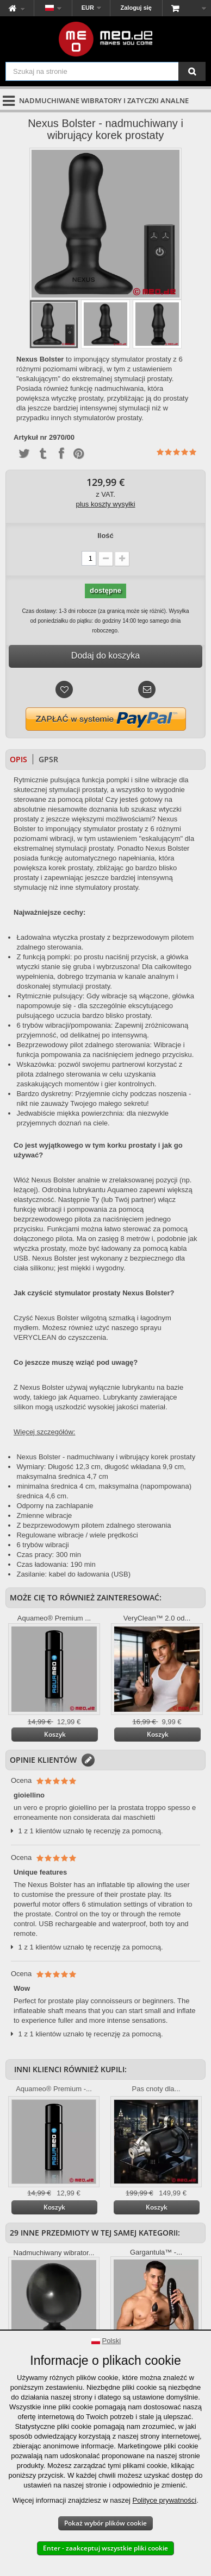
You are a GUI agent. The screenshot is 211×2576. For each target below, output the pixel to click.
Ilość (105, 535)
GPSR (48, 759)
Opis (18, 759)
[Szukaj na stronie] (192, 71)
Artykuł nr (30, 437)
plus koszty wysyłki (105, 504)
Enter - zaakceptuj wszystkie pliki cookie (105, 2548)
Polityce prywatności (164, 2500)
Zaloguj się (136, 7)
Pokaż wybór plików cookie (105, 2523)
